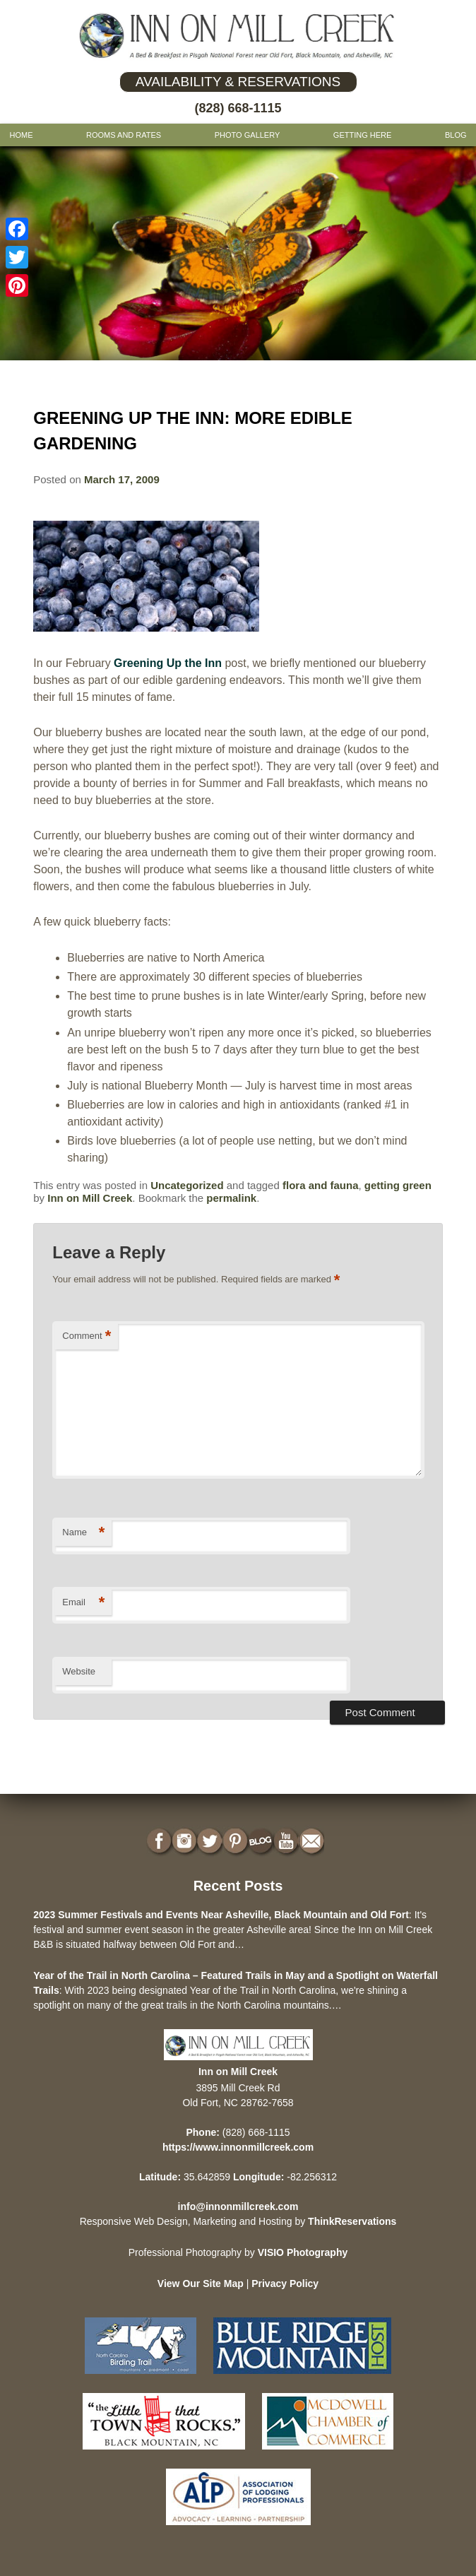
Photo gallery (247, 135)
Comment (86, 1336)
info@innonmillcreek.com (238, 2206)
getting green (398, 1185)
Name (83, 1533)
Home (20, 135)
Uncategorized (186, 1185)
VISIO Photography (303, 2252)
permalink (231, 1198)
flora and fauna (320, 1185)
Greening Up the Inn (168, 663)
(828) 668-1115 (237, 108)
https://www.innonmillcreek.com (238, 2147)
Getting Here (362, 135)
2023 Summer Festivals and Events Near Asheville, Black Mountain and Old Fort (221, 1914)
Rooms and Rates (123, 135)
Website (78, 1671)
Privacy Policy (285, 2283)
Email (83, 1603)
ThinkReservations (352, 2221)
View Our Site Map (200, 2283)
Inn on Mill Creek (89, 1198)
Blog (456, 135)
